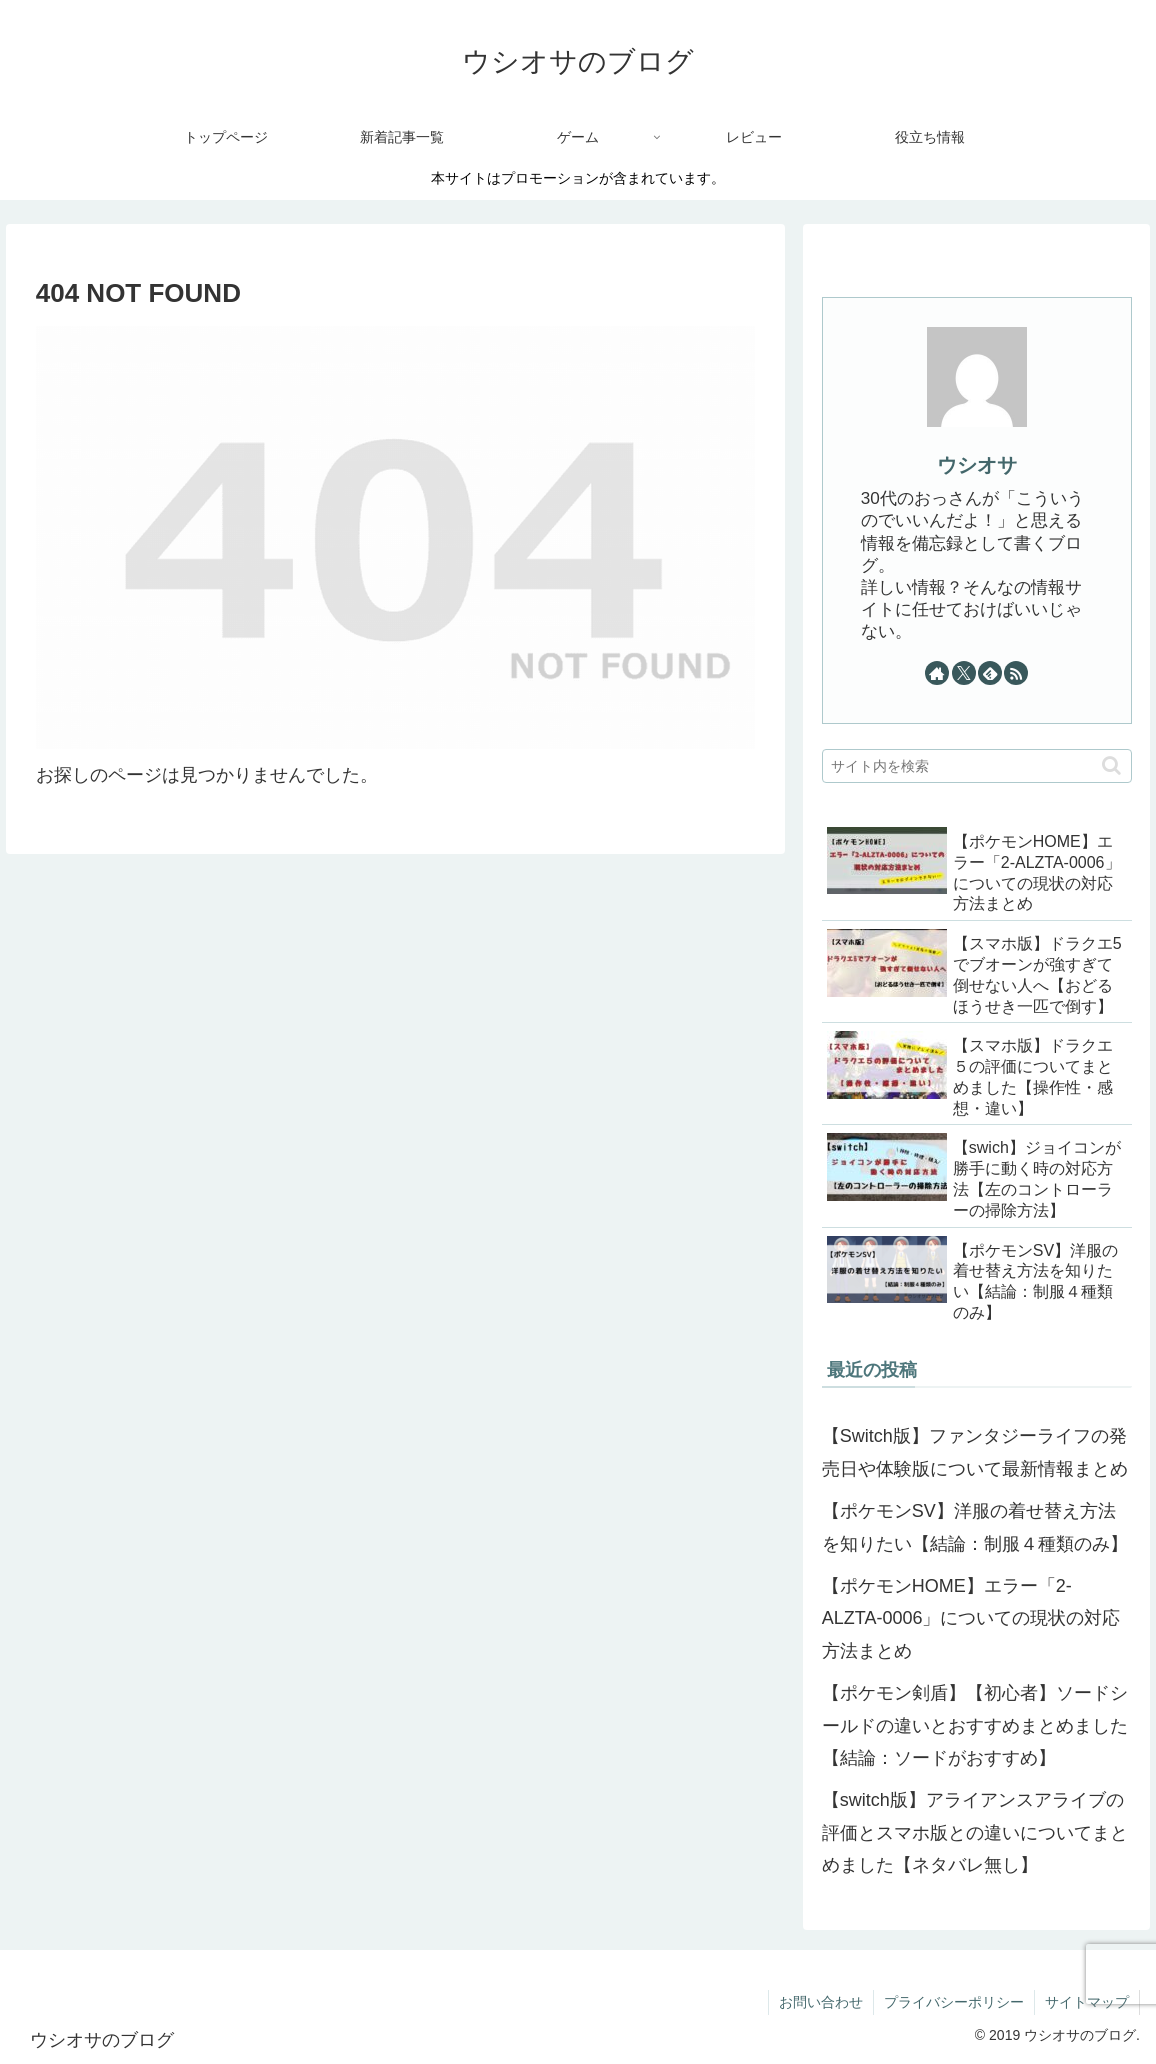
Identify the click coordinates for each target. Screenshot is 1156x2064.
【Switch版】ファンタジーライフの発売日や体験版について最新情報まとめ (975, 1452)
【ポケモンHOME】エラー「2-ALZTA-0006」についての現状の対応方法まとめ (971, 1618)
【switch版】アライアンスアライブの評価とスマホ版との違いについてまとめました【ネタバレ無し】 (975, 1832)
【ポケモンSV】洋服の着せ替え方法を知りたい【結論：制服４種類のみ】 (975, 1527)
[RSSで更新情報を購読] (1016, 673)
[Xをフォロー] (964, 673)
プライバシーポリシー (954, 2002)
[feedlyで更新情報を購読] (990, 673)
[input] (977, 766)
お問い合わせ (821, 2002)
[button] (1111, 765)
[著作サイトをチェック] (937, 673)
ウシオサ (977, 465)
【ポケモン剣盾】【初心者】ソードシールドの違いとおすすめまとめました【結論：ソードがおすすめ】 (975, 1725)
